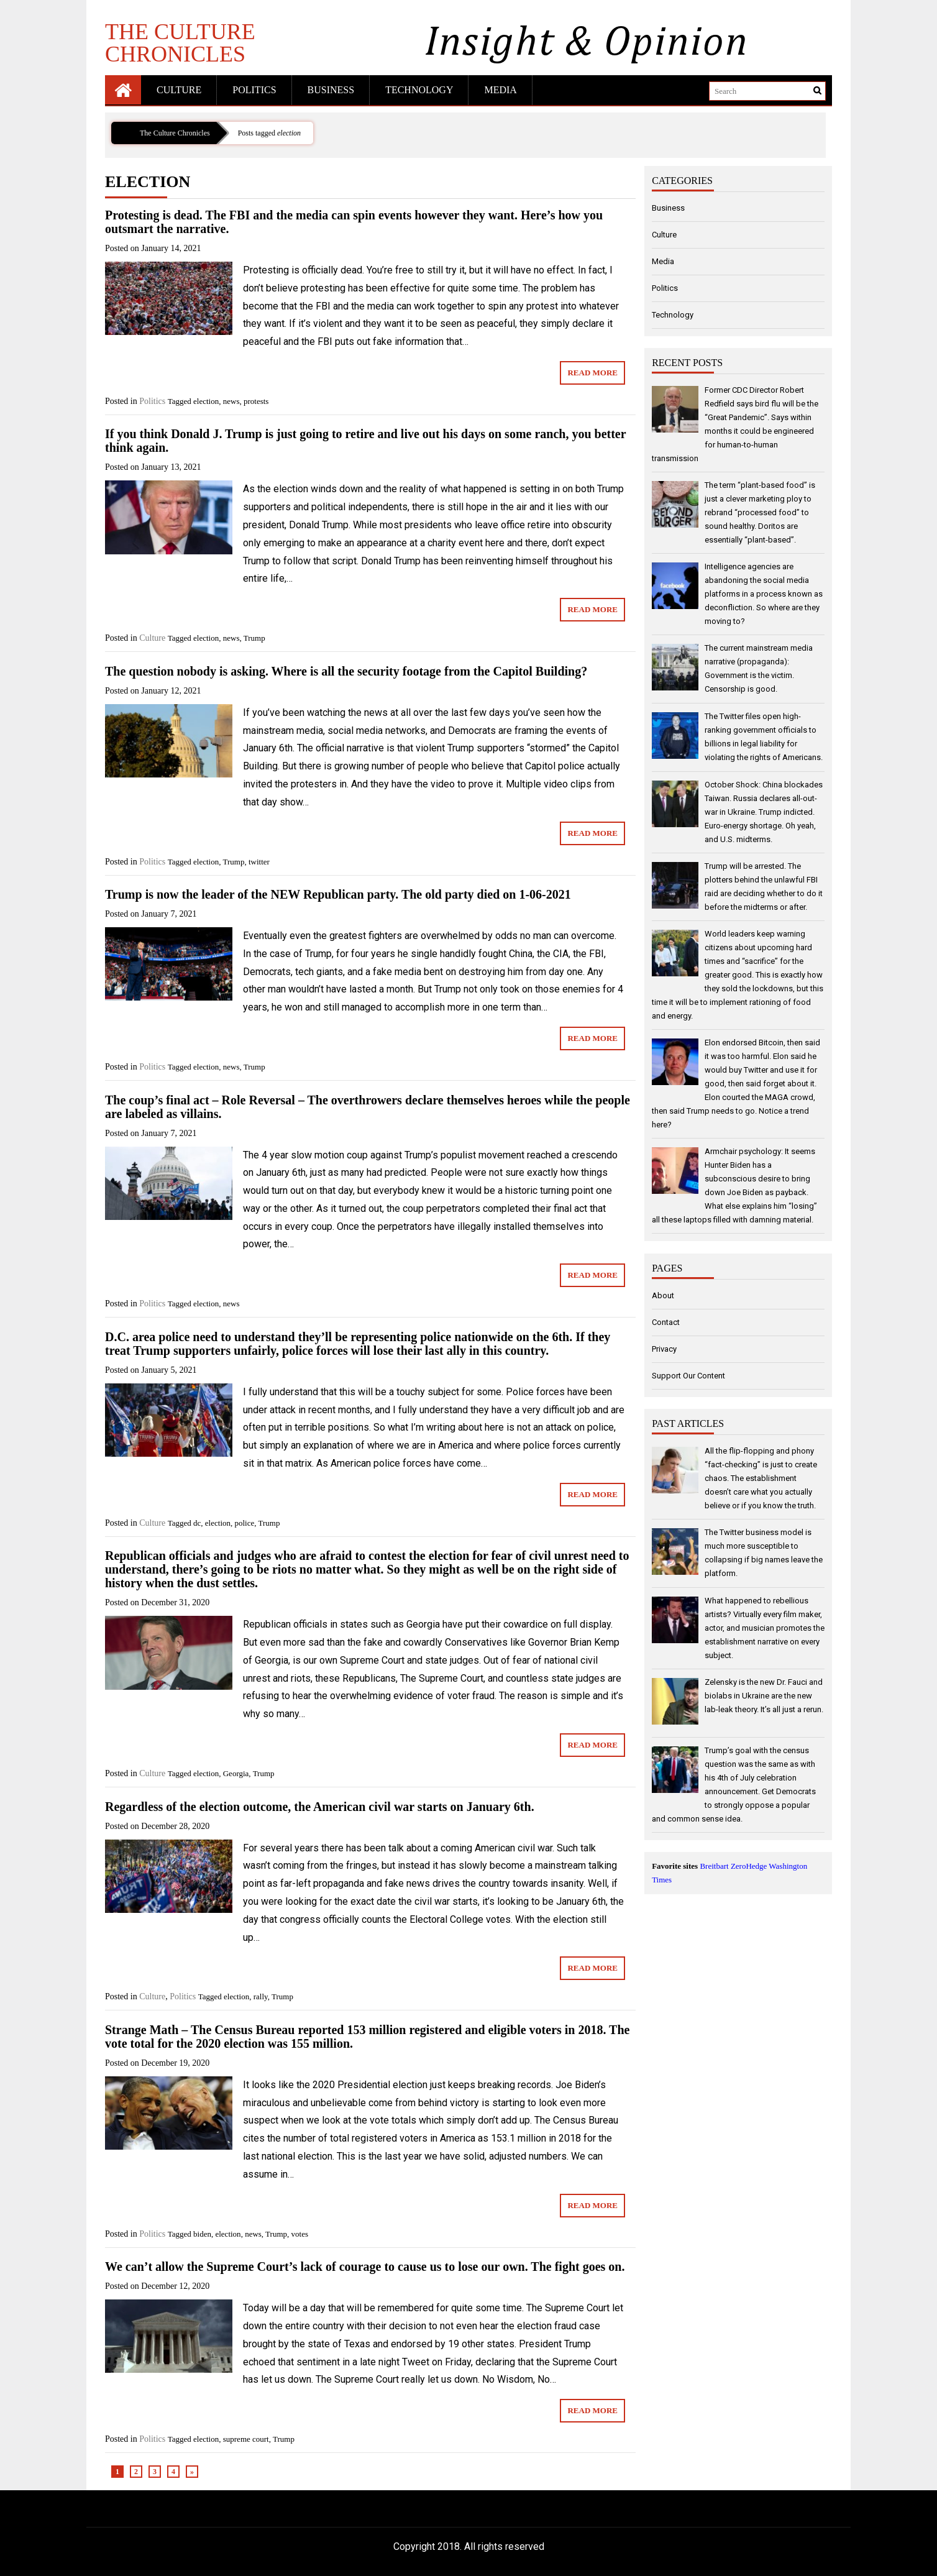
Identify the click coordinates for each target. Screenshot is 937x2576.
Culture (179, 90)
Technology (419, 90)
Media (500, 90)
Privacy (664, 1349)
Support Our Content (688, 1375)
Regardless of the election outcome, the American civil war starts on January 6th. (319, 1806)
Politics (254, 90)
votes (299, 2234)
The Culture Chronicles (180, 42)
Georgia (236, 1773)
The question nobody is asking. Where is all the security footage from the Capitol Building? (346, 671)
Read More (592, 372)
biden (202, 2234)
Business (331, 90)
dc (197, 1523)
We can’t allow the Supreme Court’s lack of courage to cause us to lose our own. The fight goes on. (364, 2266)
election (206, 401)
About (663, 1295)
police (245, 1523)
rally (261, 1996)
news (231, 401)
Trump (254, 638)
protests (256, 401)
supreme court (246, 2439)
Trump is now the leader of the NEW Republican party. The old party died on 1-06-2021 (338, 894)
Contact (666, 1322)
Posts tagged (269, 133)
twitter (259, 861)
